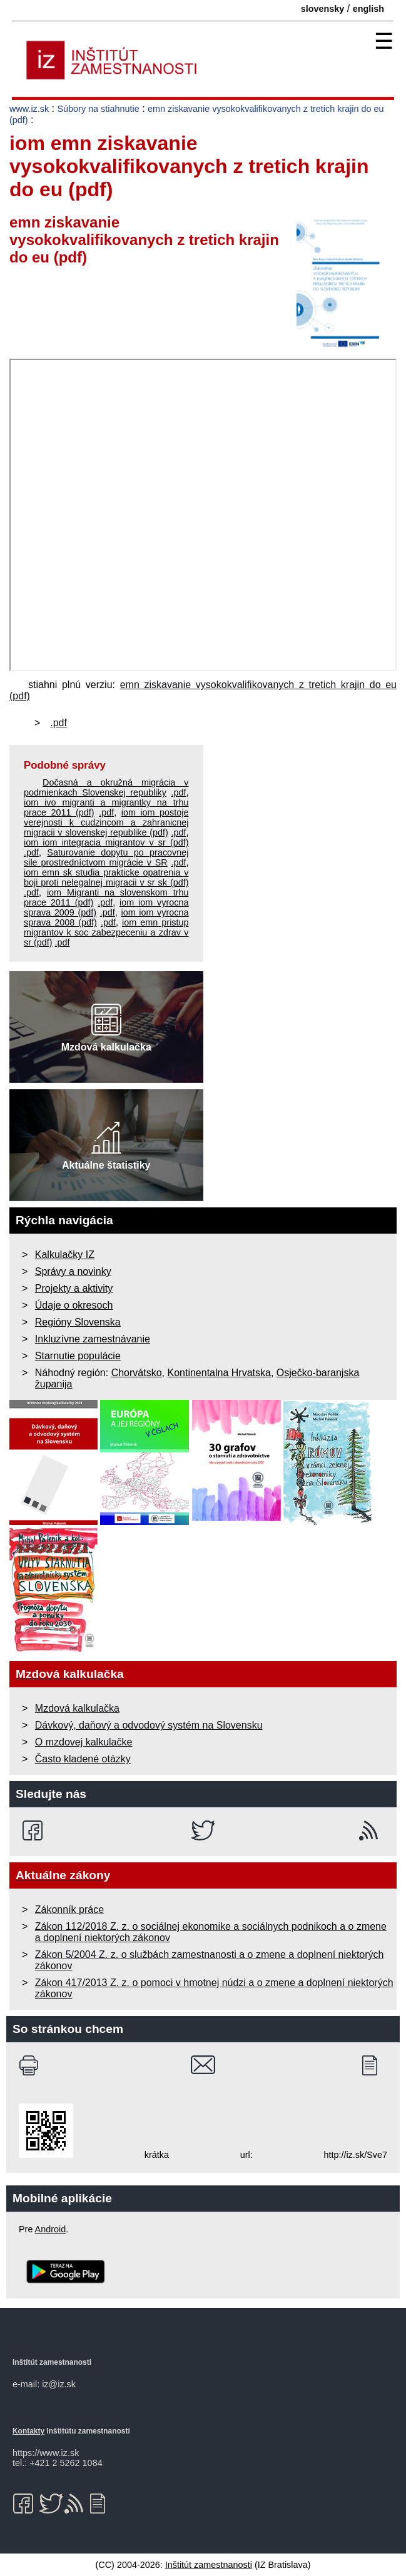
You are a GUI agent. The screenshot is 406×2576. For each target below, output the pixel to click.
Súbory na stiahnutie (99, 109)
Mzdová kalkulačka (77, 1708)
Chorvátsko (136, 1372)
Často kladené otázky (83, 1759)
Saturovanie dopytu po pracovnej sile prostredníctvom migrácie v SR (106, 857)
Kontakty (28, 2431)
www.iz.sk (29, 109)
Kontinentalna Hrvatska (218, 1372)
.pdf (58, 722)
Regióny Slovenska (78, 1322)
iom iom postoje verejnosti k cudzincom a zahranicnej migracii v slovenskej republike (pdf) (106, 822)
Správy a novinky (73, 1271)
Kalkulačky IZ (64, 1254)
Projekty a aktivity (74, 1288)
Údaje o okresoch (74, 1305)
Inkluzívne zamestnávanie (92, 1339)
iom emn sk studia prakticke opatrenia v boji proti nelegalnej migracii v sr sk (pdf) (106, 877)
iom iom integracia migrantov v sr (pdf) (106, 842)
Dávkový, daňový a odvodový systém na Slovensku (149, 1725)
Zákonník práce (69, 1909)
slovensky (323, 9)
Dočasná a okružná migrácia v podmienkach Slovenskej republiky (106, 787)
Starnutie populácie (78, 1355)
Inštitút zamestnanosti (208, 2565)
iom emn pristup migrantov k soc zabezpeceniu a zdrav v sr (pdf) (106, 932)
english (368, 9)
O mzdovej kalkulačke (84, 1742)
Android (50, 2229)
